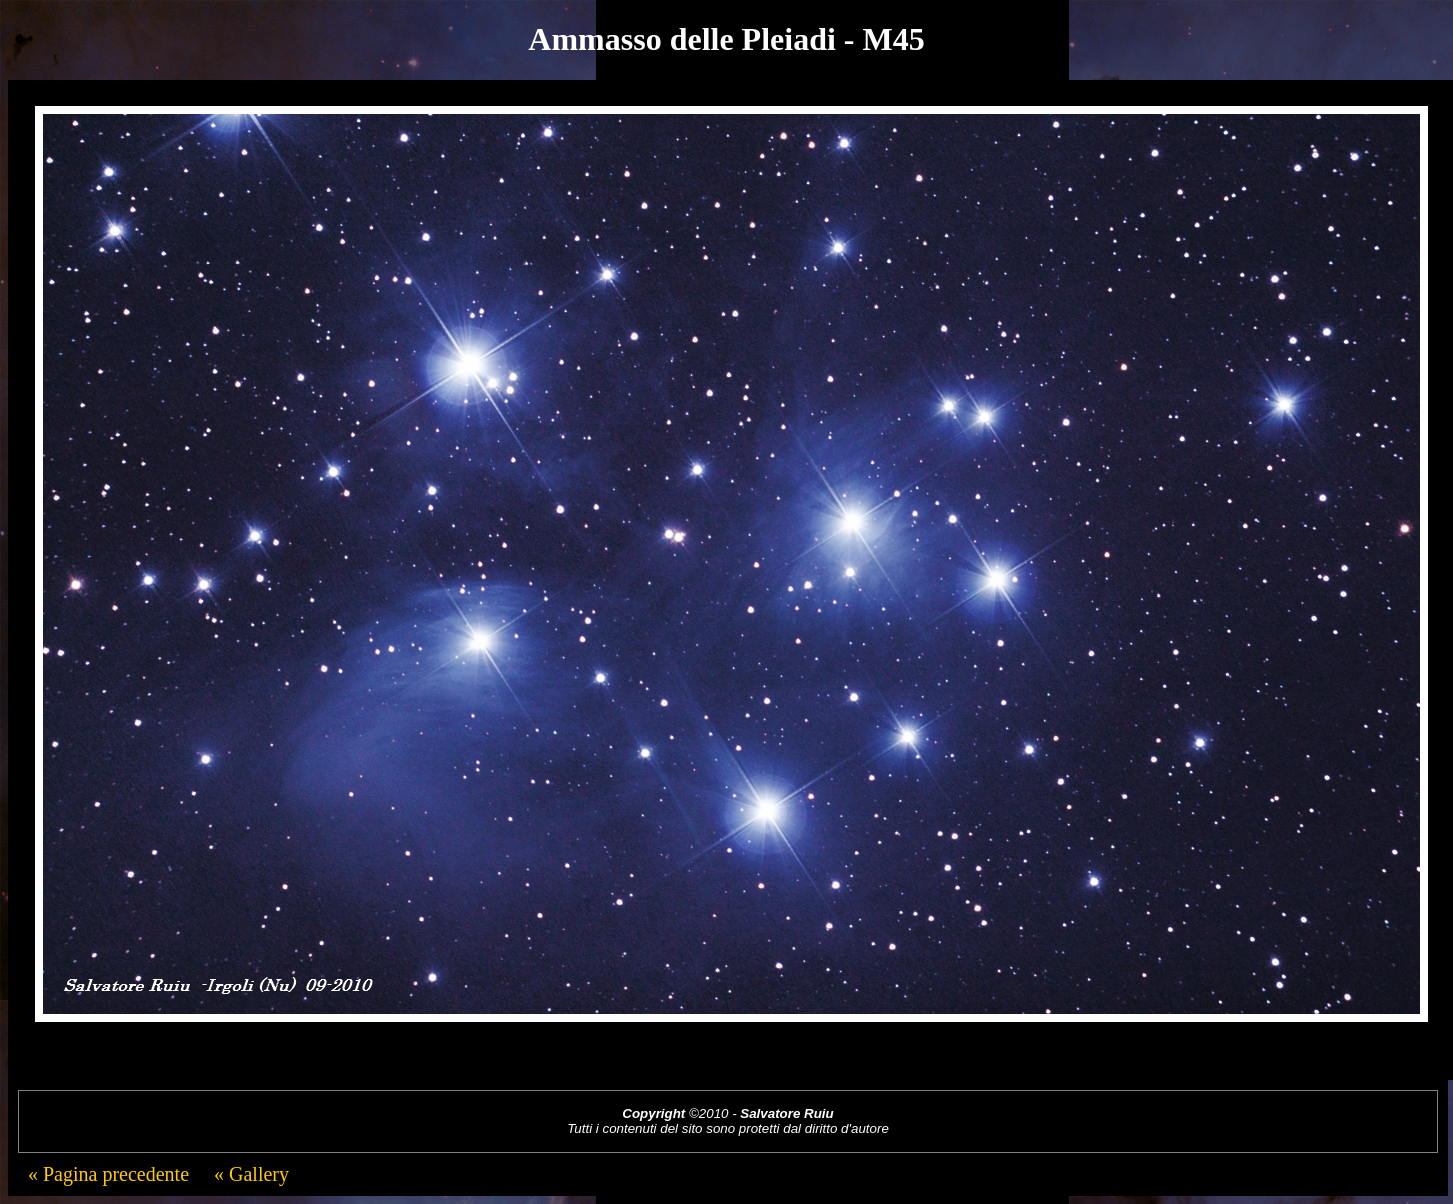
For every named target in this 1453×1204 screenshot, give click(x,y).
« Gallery (249, 1174)
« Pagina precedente (108, 1174)
